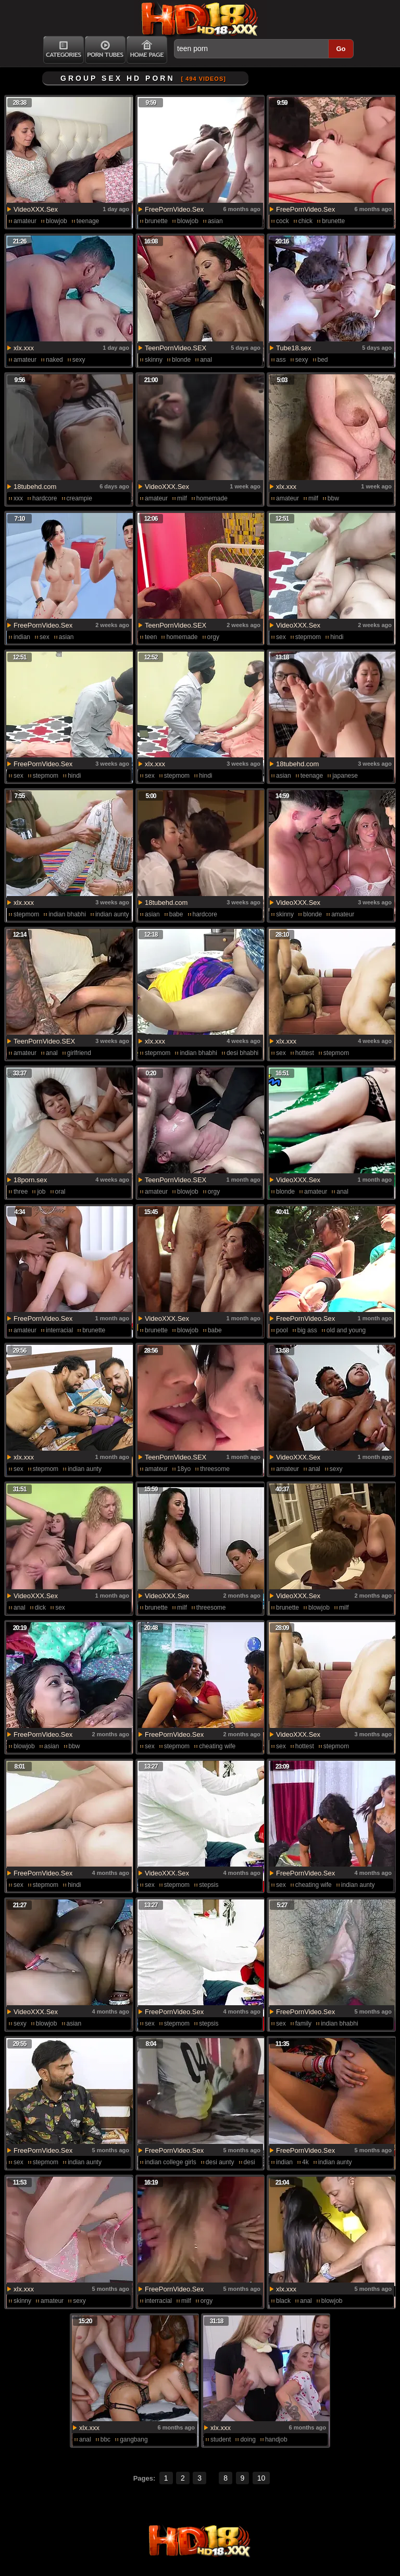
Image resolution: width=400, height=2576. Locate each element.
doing (247, 2439)
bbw (333, 498)
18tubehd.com (35, 486)
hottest (304, 1053)
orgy (213, 637)
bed (323, 359)
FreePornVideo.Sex (174, 209)
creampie (79, 498)
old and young (346, 1330)
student (220, 2439)
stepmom (308, 637)
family (303, 2023)
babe (176, 914)
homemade (212, 498)
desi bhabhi (242, 1053)
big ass (307, 1330)
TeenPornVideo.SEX (175, 348)
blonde (181, 359)
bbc (105, 2439)
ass (281, 359)
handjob (276, 2439)
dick (40, 1607)
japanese (345, 775)
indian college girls (170, 2162)
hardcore (44, 498)
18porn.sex (30, 1180)
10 (261, 2478)
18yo (184, 1469)
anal (206, 359)
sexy (78, 359)
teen (151, 637)
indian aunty (112, 914)
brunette (156, 221)
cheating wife (217, 1746)
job (41, 1191)
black (283, 2300)
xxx (18, 498)
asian (215, 221)
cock (282, 221)
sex (44, 637)
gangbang (133, 2439)
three (21, 1191)
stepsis (208, 1884)
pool (282, 1330)
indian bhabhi (66, 914)
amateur (25, 221)
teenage (88, 221)
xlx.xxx (24, 348)
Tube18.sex (293, 348)
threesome (215, 1469)
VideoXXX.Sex (36, 209)
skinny (153, 359)
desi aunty (220, 2162)
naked (54, 359)
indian (22, 637)
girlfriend (79, 1053)
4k (305, 2162)
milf (182, 498)
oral (60, 1191)
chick (305, 221)
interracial (59, 1330)
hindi (336, 637)
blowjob (56, 221)
